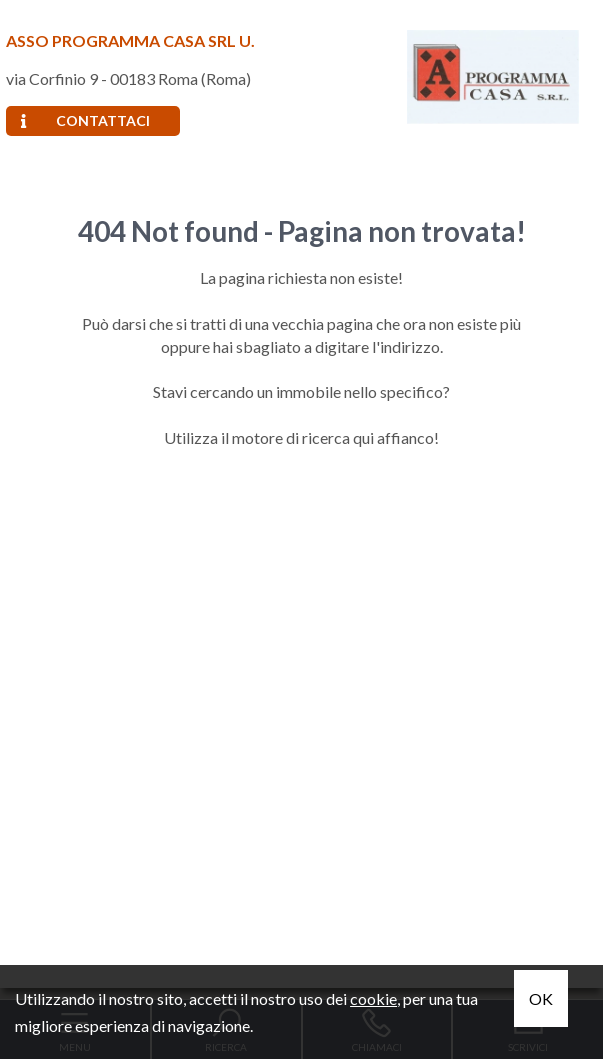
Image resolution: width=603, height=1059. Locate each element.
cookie (373, 998)
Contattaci (85, 120)
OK (541, 998)
